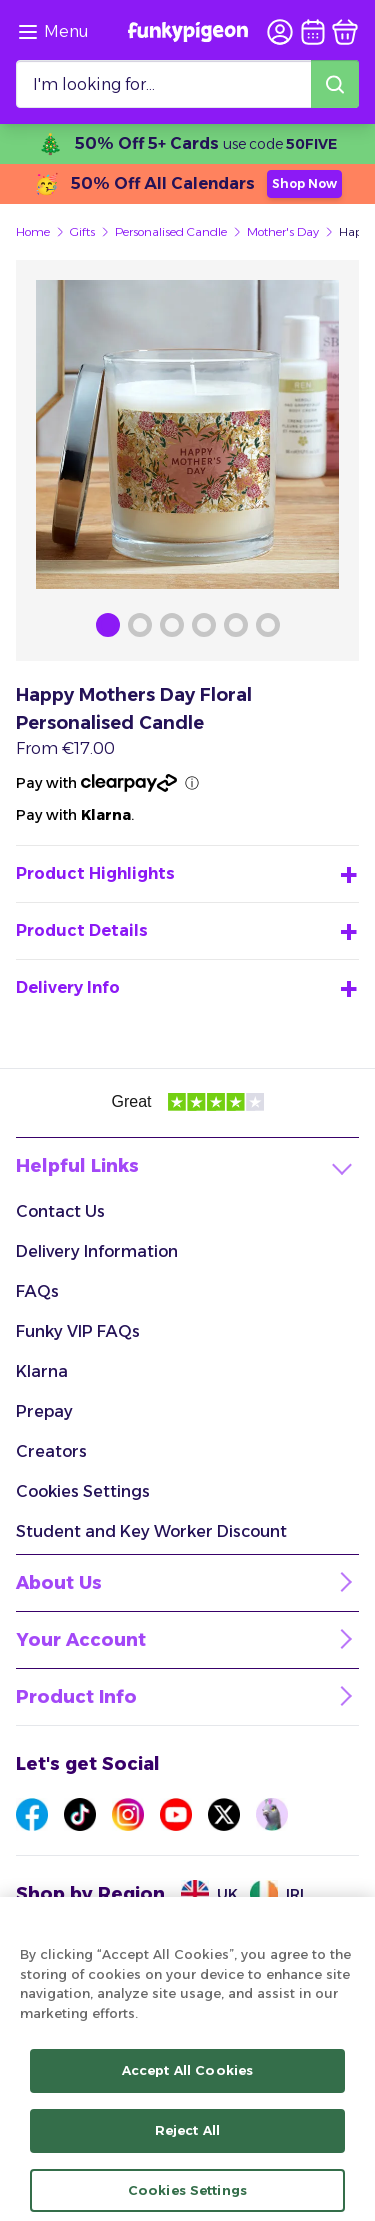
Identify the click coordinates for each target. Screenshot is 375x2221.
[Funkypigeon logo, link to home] (188, 32)
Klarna (42, 1371)
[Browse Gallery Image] (108, 625)
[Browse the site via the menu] (52, 32)
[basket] (345, 32)
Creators (51, 1451)
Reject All (187, 2141)
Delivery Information (97, 1251)
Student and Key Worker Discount (151, 1531)
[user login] (280, 32)
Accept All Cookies (187, 2081)
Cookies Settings (83, 1491)
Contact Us (60, 1211)
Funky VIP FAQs (78, 1331)
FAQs (37, 1291)
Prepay (44, 1411)
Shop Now (304, 183)
